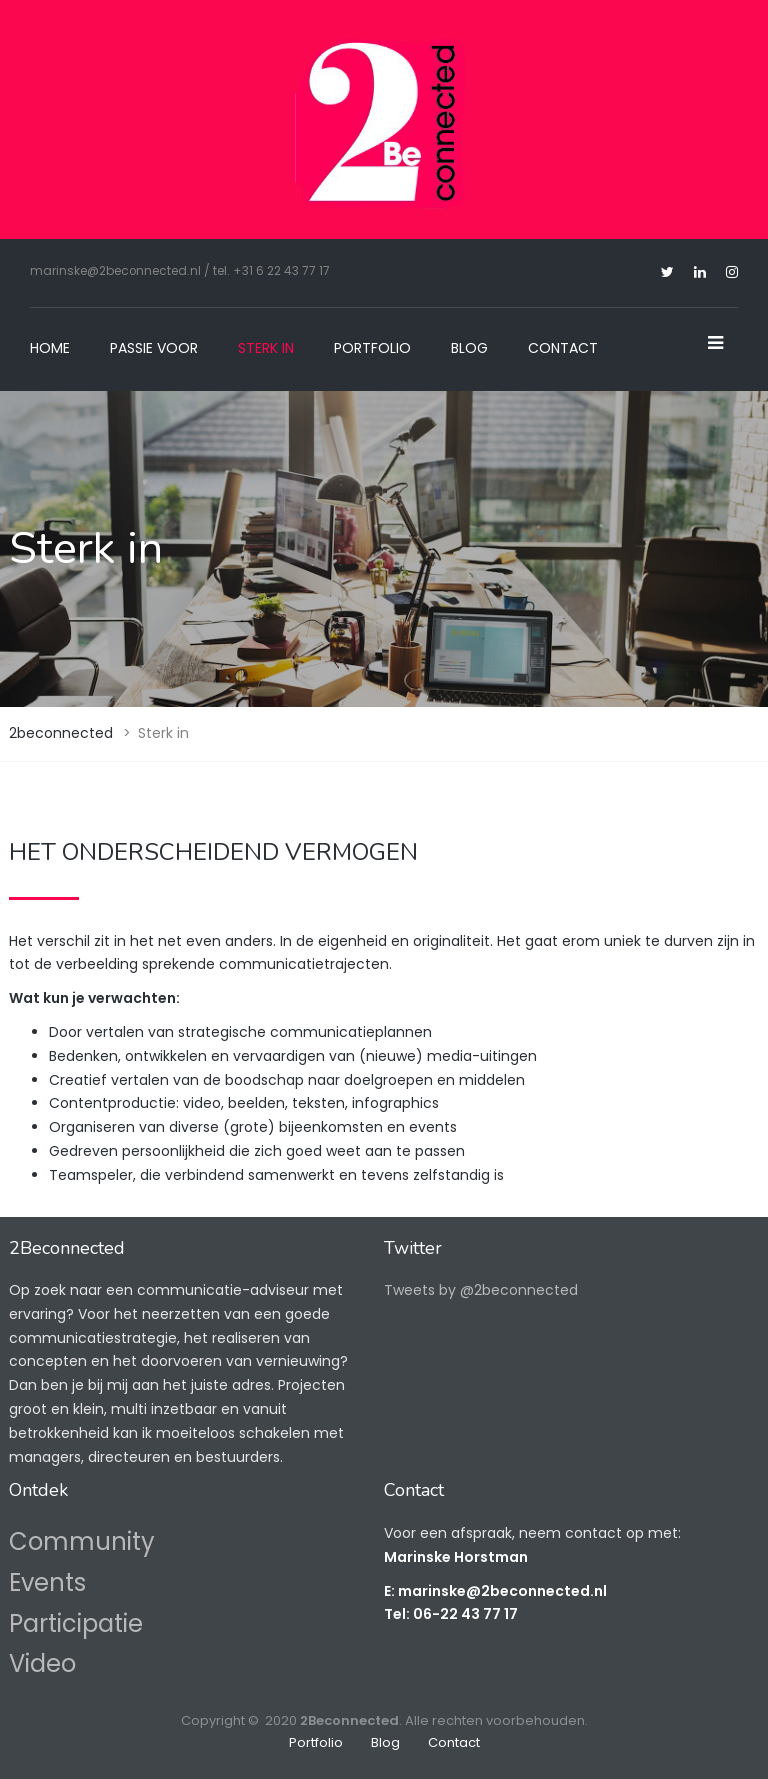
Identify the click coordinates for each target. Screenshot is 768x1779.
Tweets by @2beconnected (481, 1290)
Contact (563, 348)
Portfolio (372, 348)
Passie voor (154, 348)
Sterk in (266, 348)
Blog (469, 348)
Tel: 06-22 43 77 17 (451, 1614)
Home (50, 348)
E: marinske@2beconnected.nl (495, 1591)
